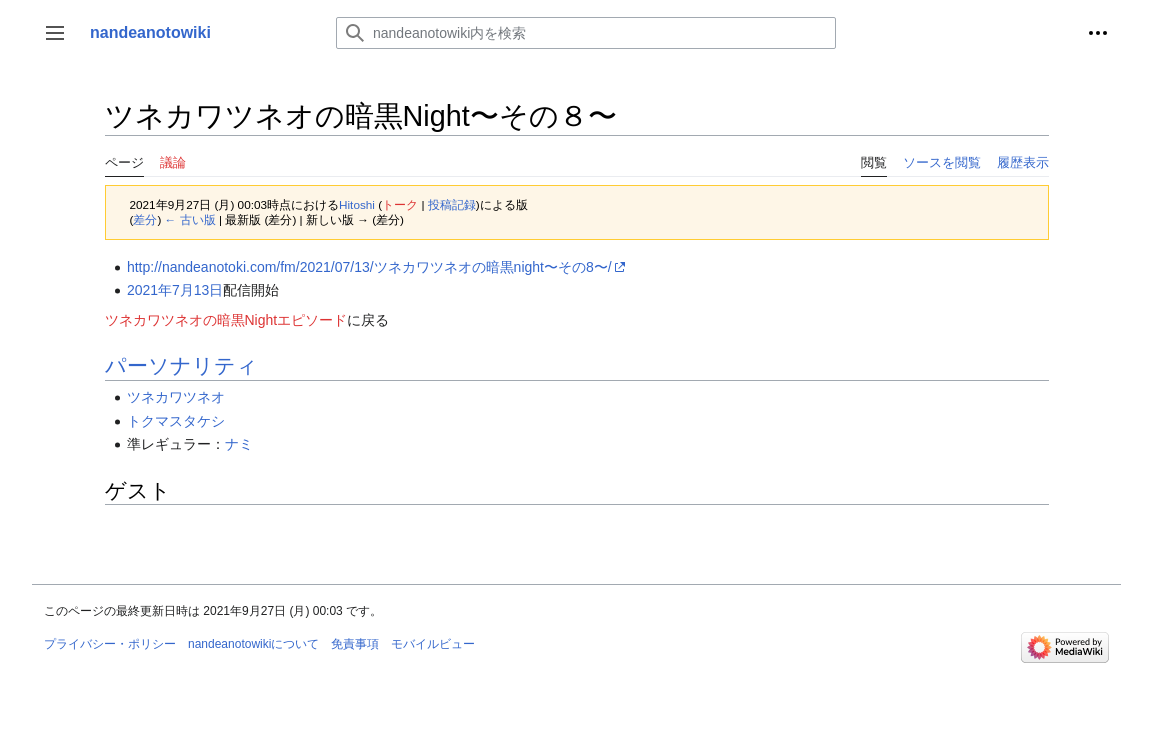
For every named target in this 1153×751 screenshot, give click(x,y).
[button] (55, 33)
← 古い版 (190, 219)
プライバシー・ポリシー (110, 644)
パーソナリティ (181, 365)
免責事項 (355, 644)
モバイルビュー (433, 644)
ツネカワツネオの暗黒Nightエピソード (226, 320)
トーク (400, 204)
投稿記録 (452, 204)
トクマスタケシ (176, 421)
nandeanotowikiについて (253, 644)
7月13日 (197, 290)
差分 (145, 219)
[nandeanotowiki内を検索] (586, 33)
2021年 (149, 290)
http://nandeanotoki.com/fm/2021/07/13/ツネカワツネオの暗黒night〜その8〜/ (369, 267)
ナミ (239, 444)
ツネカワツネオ (176, 397)
